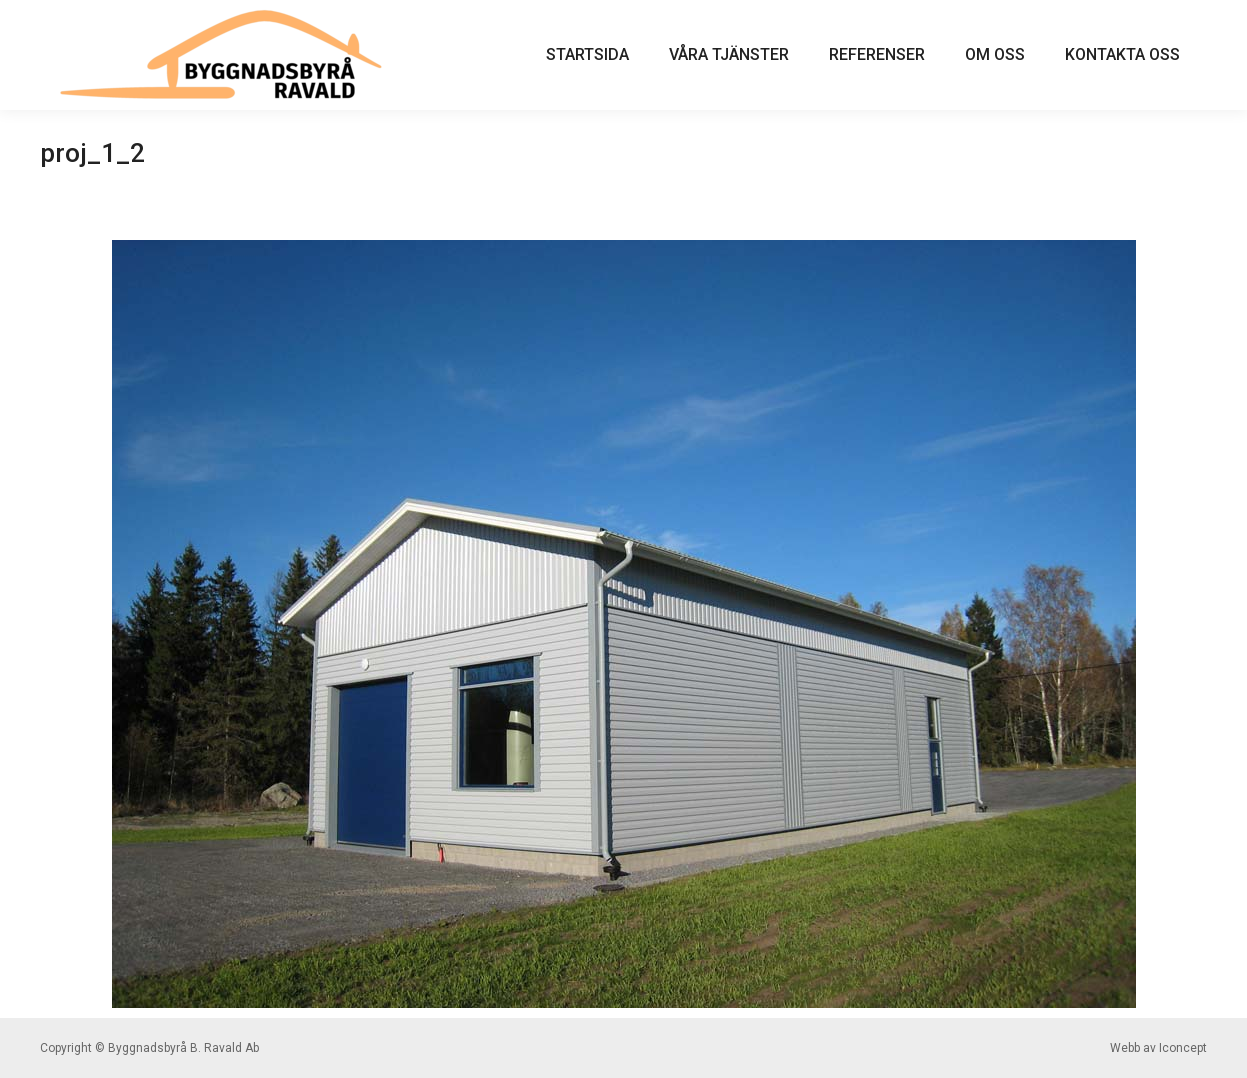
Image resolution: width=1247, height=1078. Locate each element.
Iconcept (1183, 1048)
